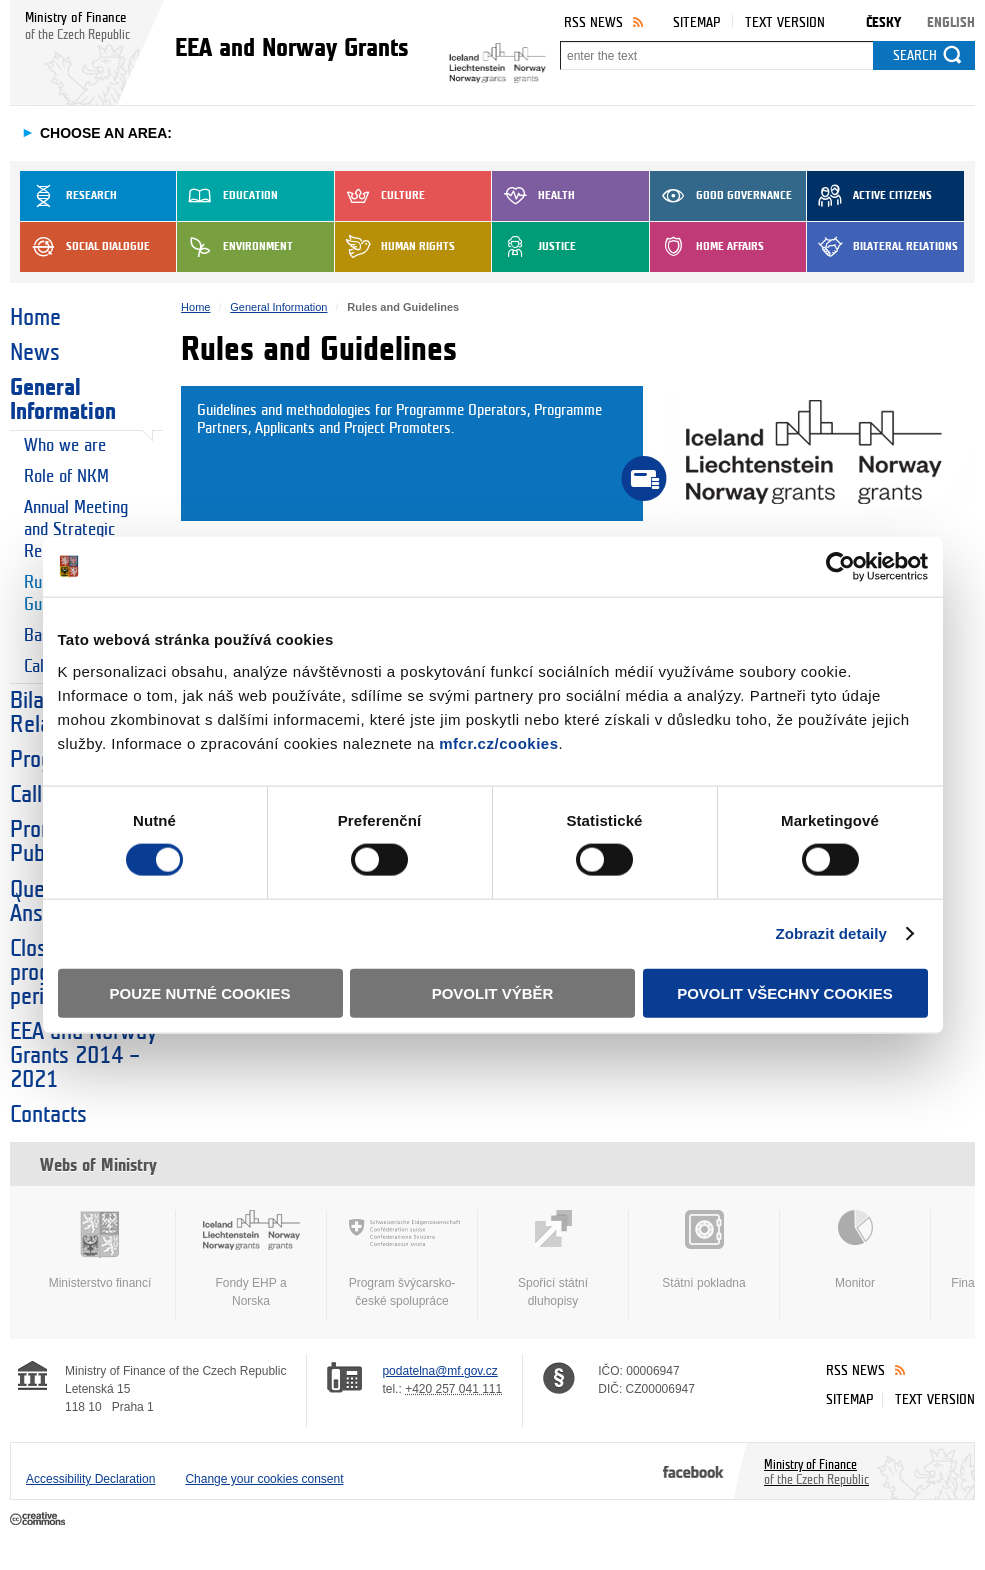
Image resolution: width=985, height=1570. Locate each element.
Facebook (693, 1471)
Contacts (48, 1115)
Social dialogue (85, 247)
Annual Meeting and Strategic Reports (76, 529)
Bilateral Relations (882, 247)
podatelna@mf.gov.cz (439, 1371)
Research (68, 196)
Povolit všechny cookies (785, 992)
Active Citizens (869, 196)
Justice (534, 247)
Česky (883, 22)
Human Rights (395, 247)
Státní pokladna (704, 1250)
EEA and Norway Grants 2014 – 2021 (83, 1056)
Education (227, 196)
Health (533, 196)
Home (35, 318)
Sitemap (696, 22)
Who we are (65, 445)
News (35, 353)
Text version (785, 22)
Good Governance (721, 196)
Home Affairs (707, 247)
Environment (235, 247)
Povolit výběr (493, 992)
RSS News (593, 22)
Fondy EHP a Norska (251, 1259)
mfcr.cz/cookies (498, 742)
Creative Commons (39, 1520)
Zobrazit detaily (831, 933)
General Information (63, 400)
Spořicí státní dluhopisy (553, 1259)
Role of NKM (66, 476)
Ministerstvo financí (100, 1250)
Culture (380, 196)
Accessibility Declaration (90, 1479)
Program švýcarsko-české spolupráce (402, 1259)
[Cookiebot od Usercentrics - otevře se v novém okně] (840, 567)
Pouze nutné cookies (200, 992)
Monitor (855, 1250)
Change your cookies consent (264, 1479)
